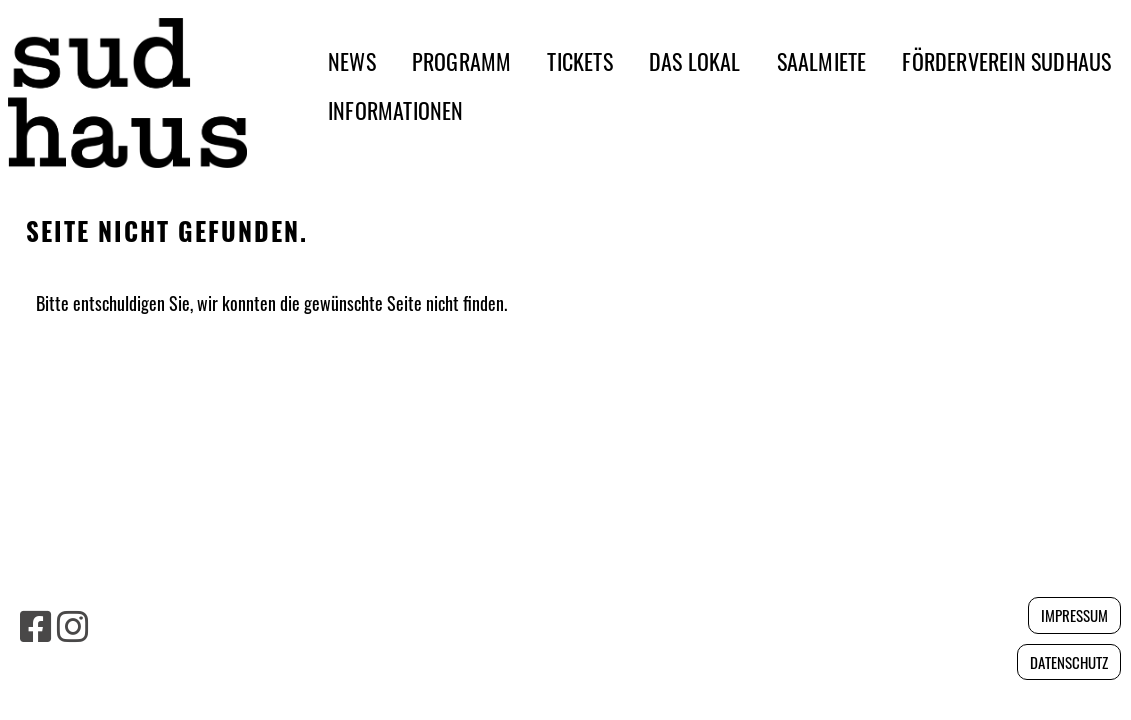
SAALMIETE (822, 61)
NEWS (352, 61)
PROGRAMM (462, 61)
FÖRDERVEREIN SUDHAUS (1006, 61)
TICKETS (579, 61)
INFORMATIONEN (396, 110)
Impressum (1074, 615)
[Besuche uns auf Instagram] (73, 623)
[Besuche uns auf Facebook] (36, 623)
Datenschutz (1069, 662)
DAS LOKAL (695, 61)
